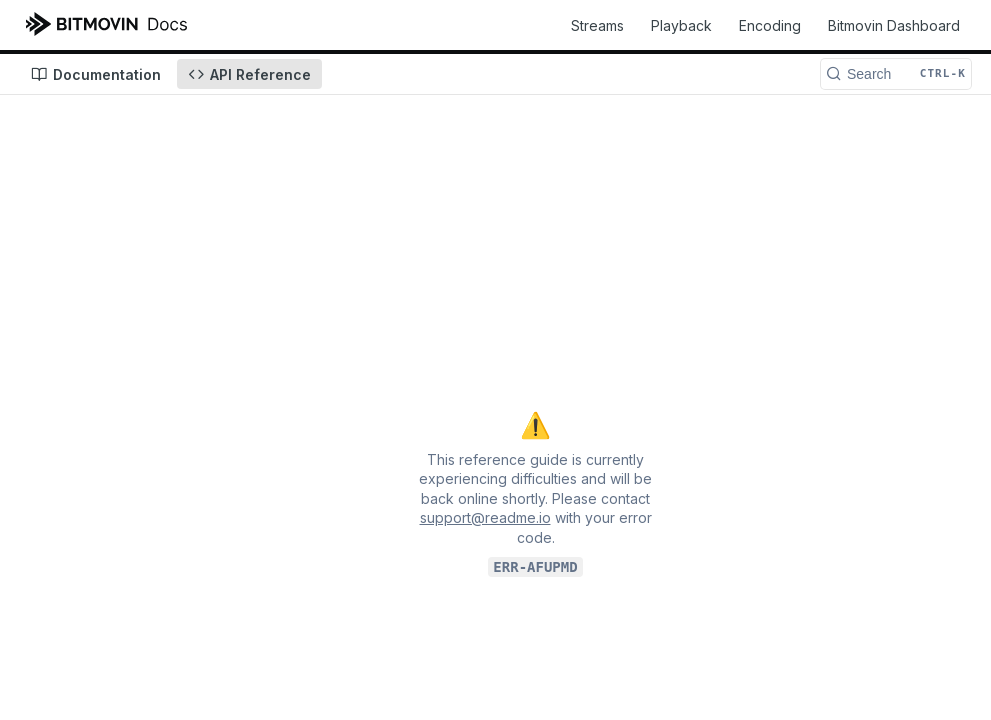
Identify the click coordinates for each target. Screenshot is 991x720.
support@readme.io (485, 517)
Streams (597, 25)
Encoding (770, 25)
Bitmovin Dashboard (894, 25)
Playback (681, 25)
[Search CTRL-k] (896, 74)
